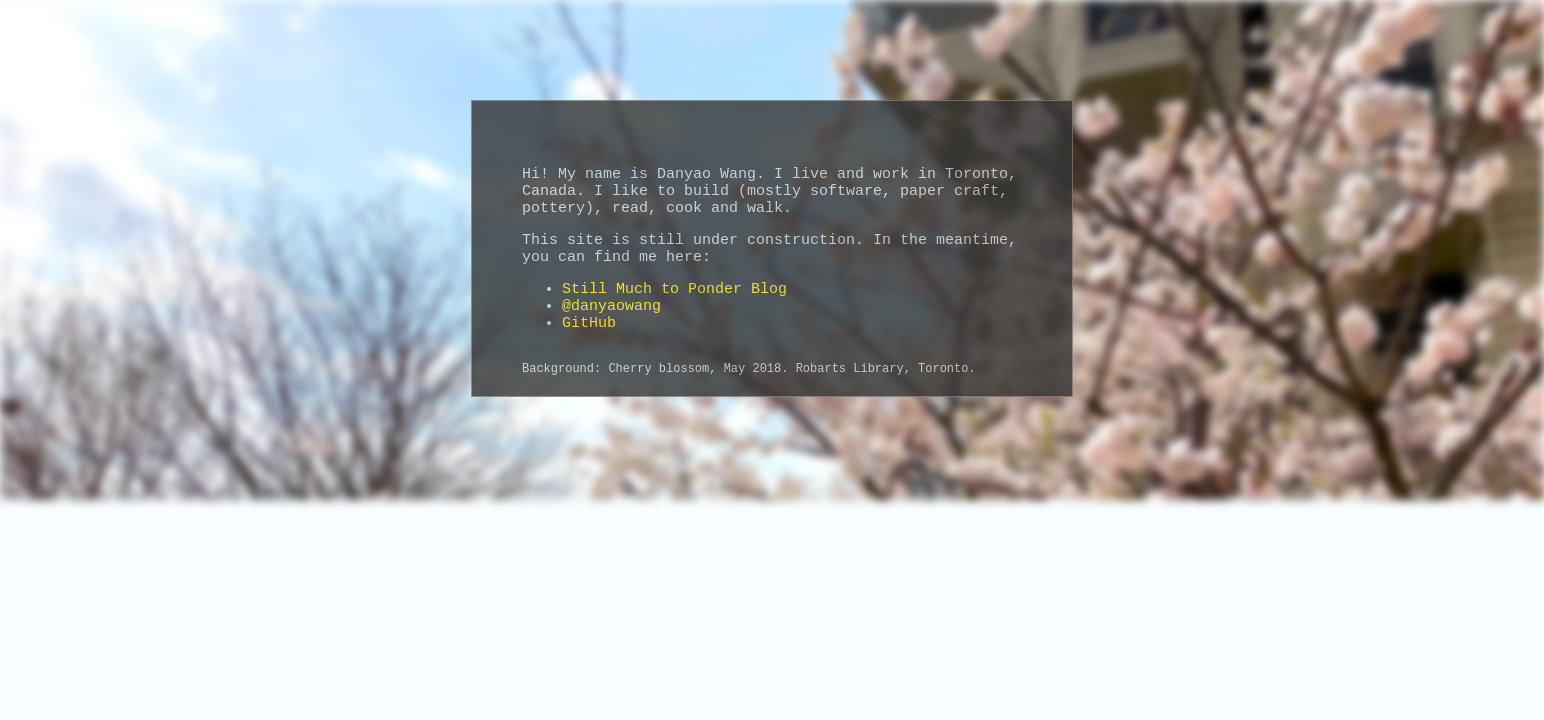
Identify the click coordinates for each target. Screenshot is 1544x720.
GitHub (589, 323)
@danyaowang (611, 306)
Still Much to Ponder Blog (674, 289)
